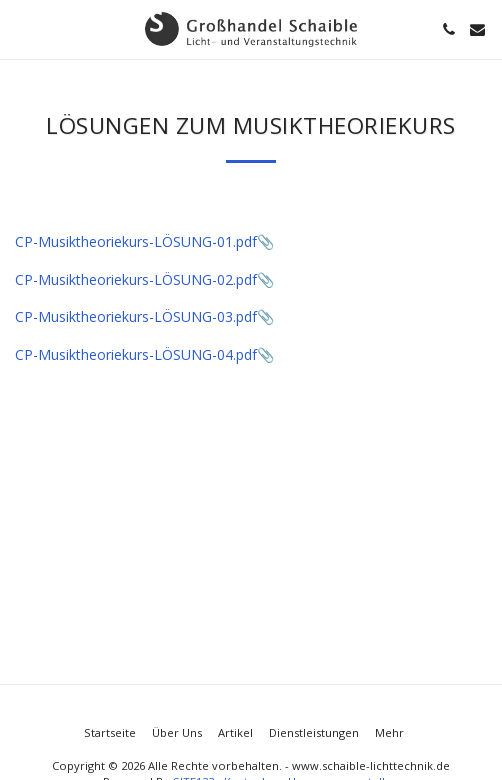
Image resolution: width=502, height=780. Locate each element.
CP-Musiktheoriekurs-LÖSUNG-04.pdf (136, 354)
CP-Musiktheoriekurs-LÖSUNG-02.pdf (136, 279)
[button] (22, 28)
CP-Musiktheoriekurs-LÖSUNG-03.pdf (136, 316)
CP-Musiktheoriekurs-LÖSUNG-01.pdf (136, 241)
